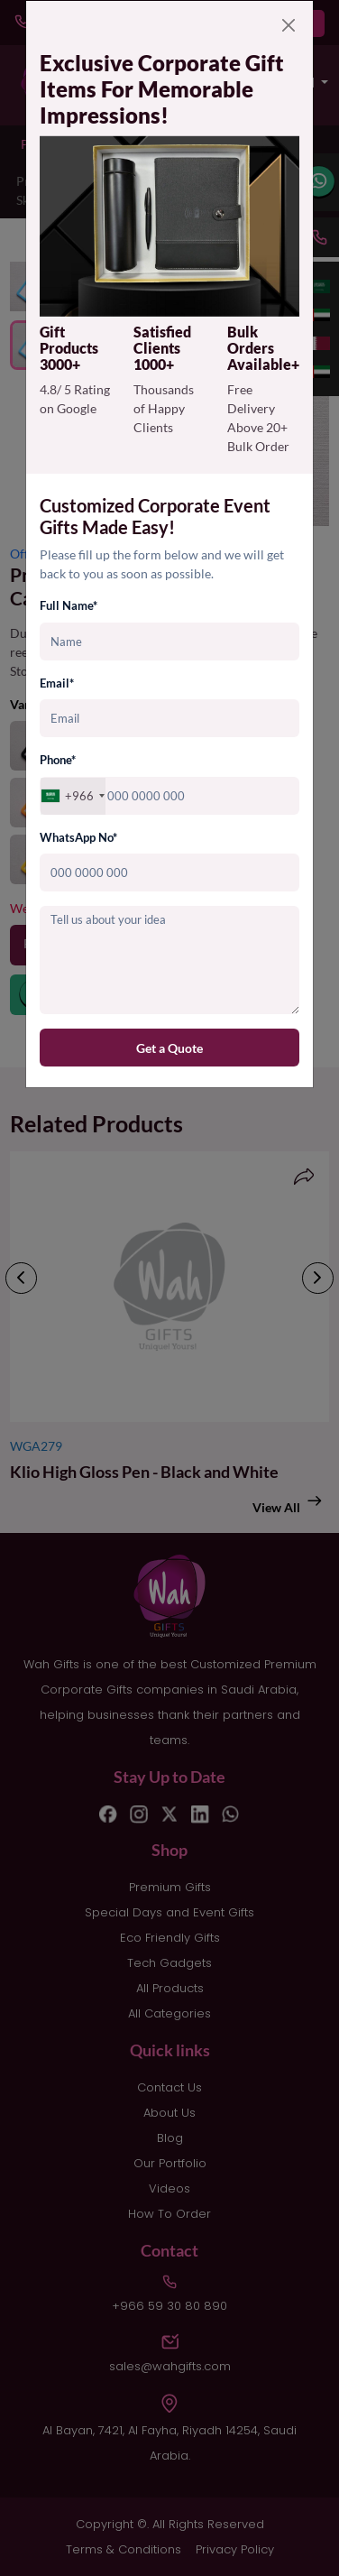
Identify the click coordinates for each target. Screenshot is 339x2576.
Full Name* (68, 605)
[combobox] (73, 796)
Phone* (58, 759)
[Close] (288, 25)
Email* (57, 683)
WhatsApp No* (78, 837)
